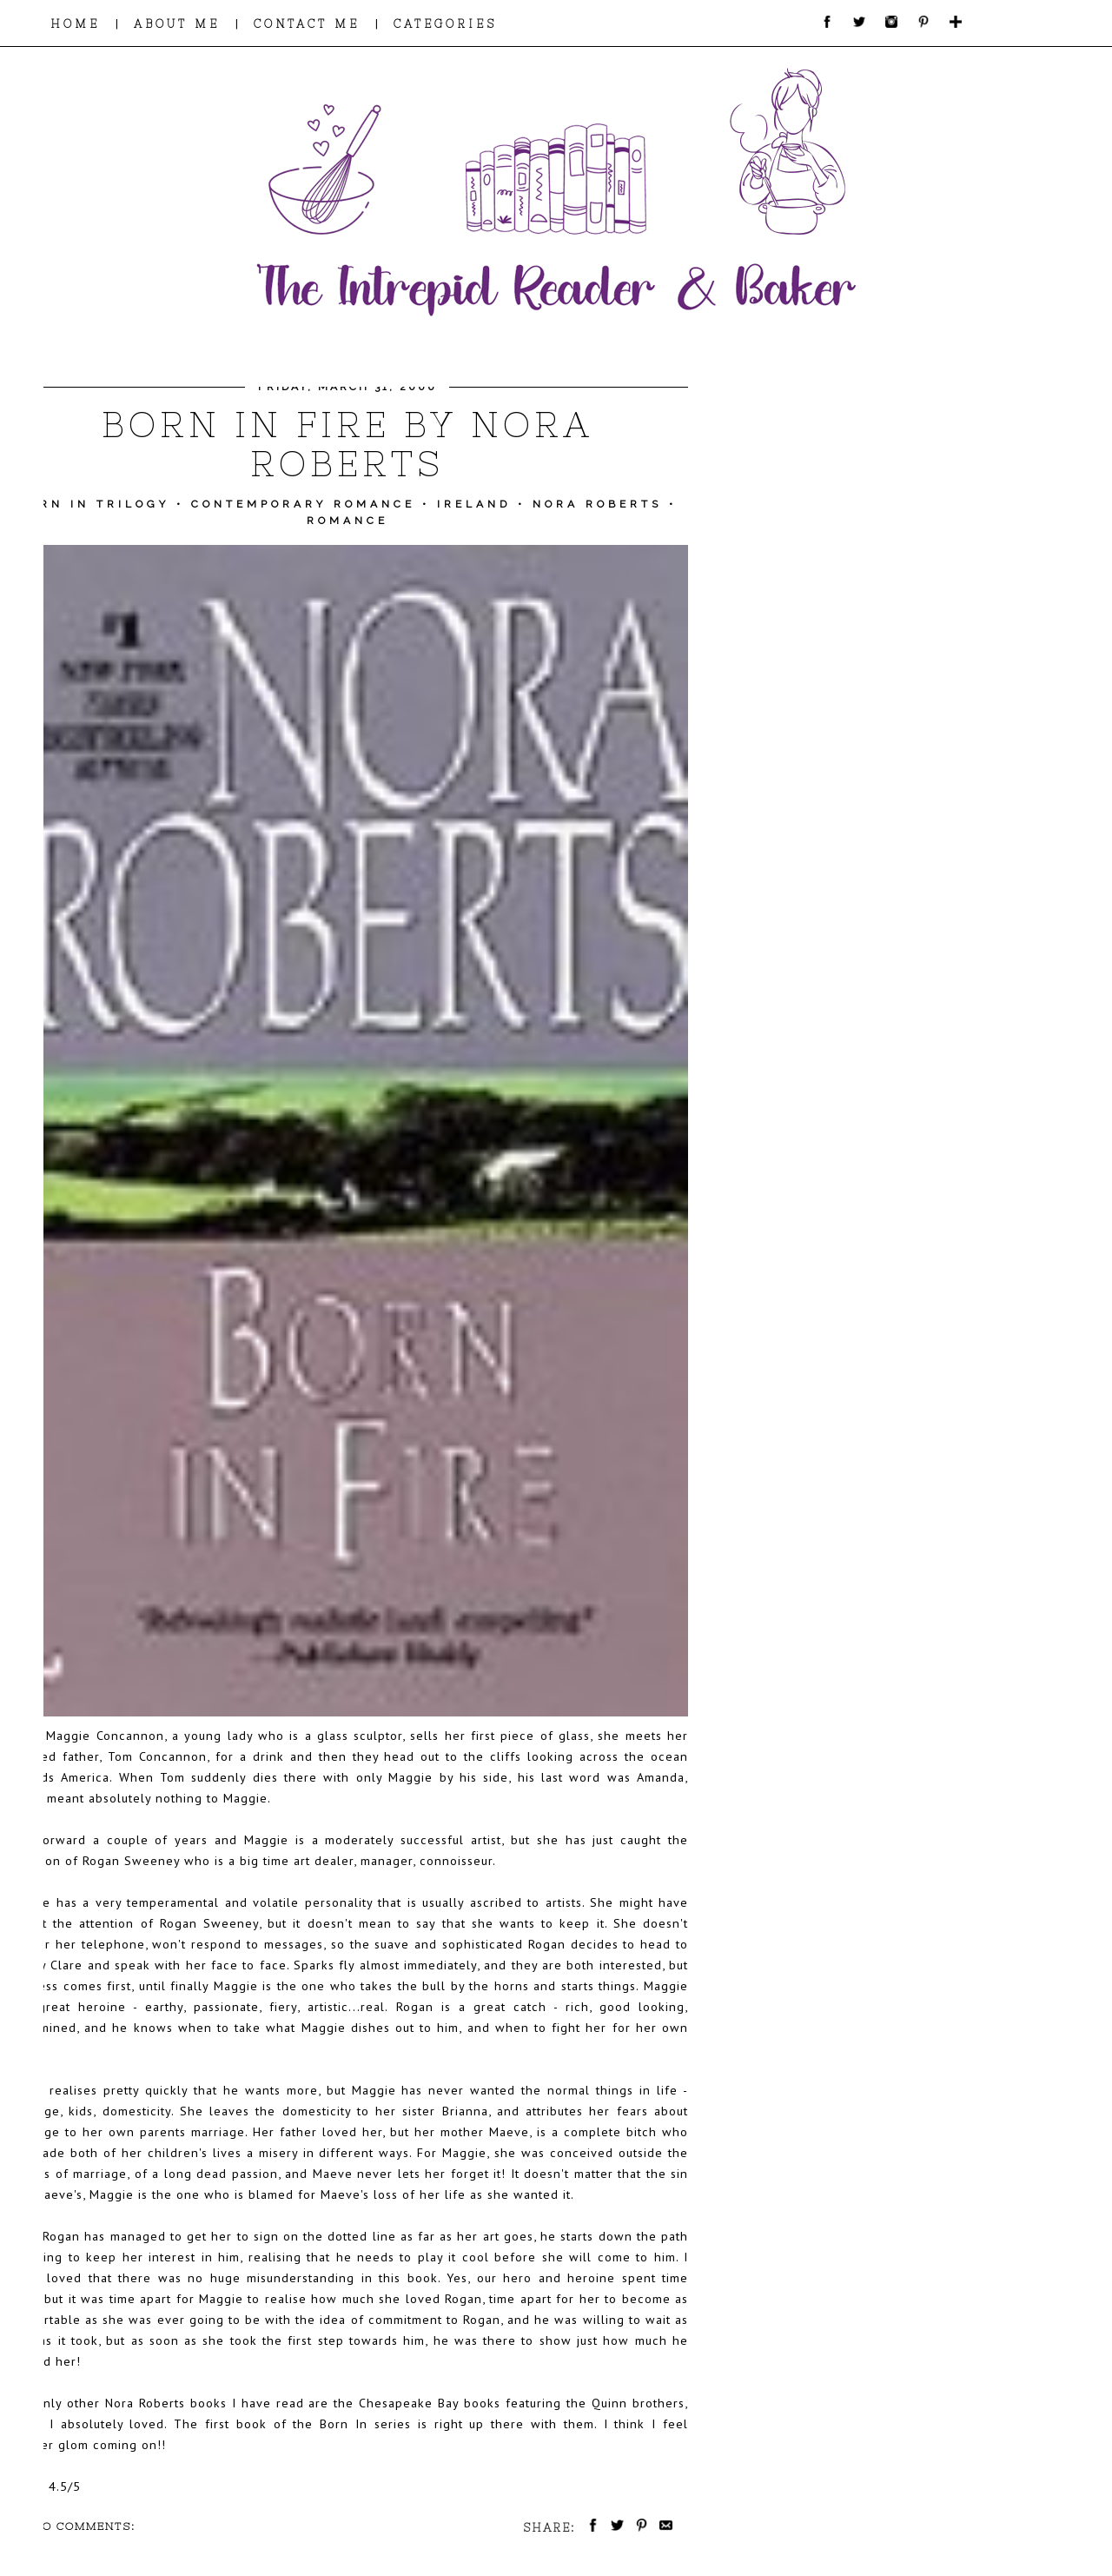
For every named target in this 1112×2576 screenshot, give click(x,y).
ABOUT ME (177, 23)
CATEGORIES (445, 23)
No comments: (84, 2526)
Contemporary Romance (303, 504)
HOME (75, 23)
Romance (347, 521)
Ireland (474, 504)
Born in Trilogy (93, 504)
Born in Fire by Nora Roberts (347, 444)
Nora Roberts (597, 504)
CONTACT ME (307, 23)
